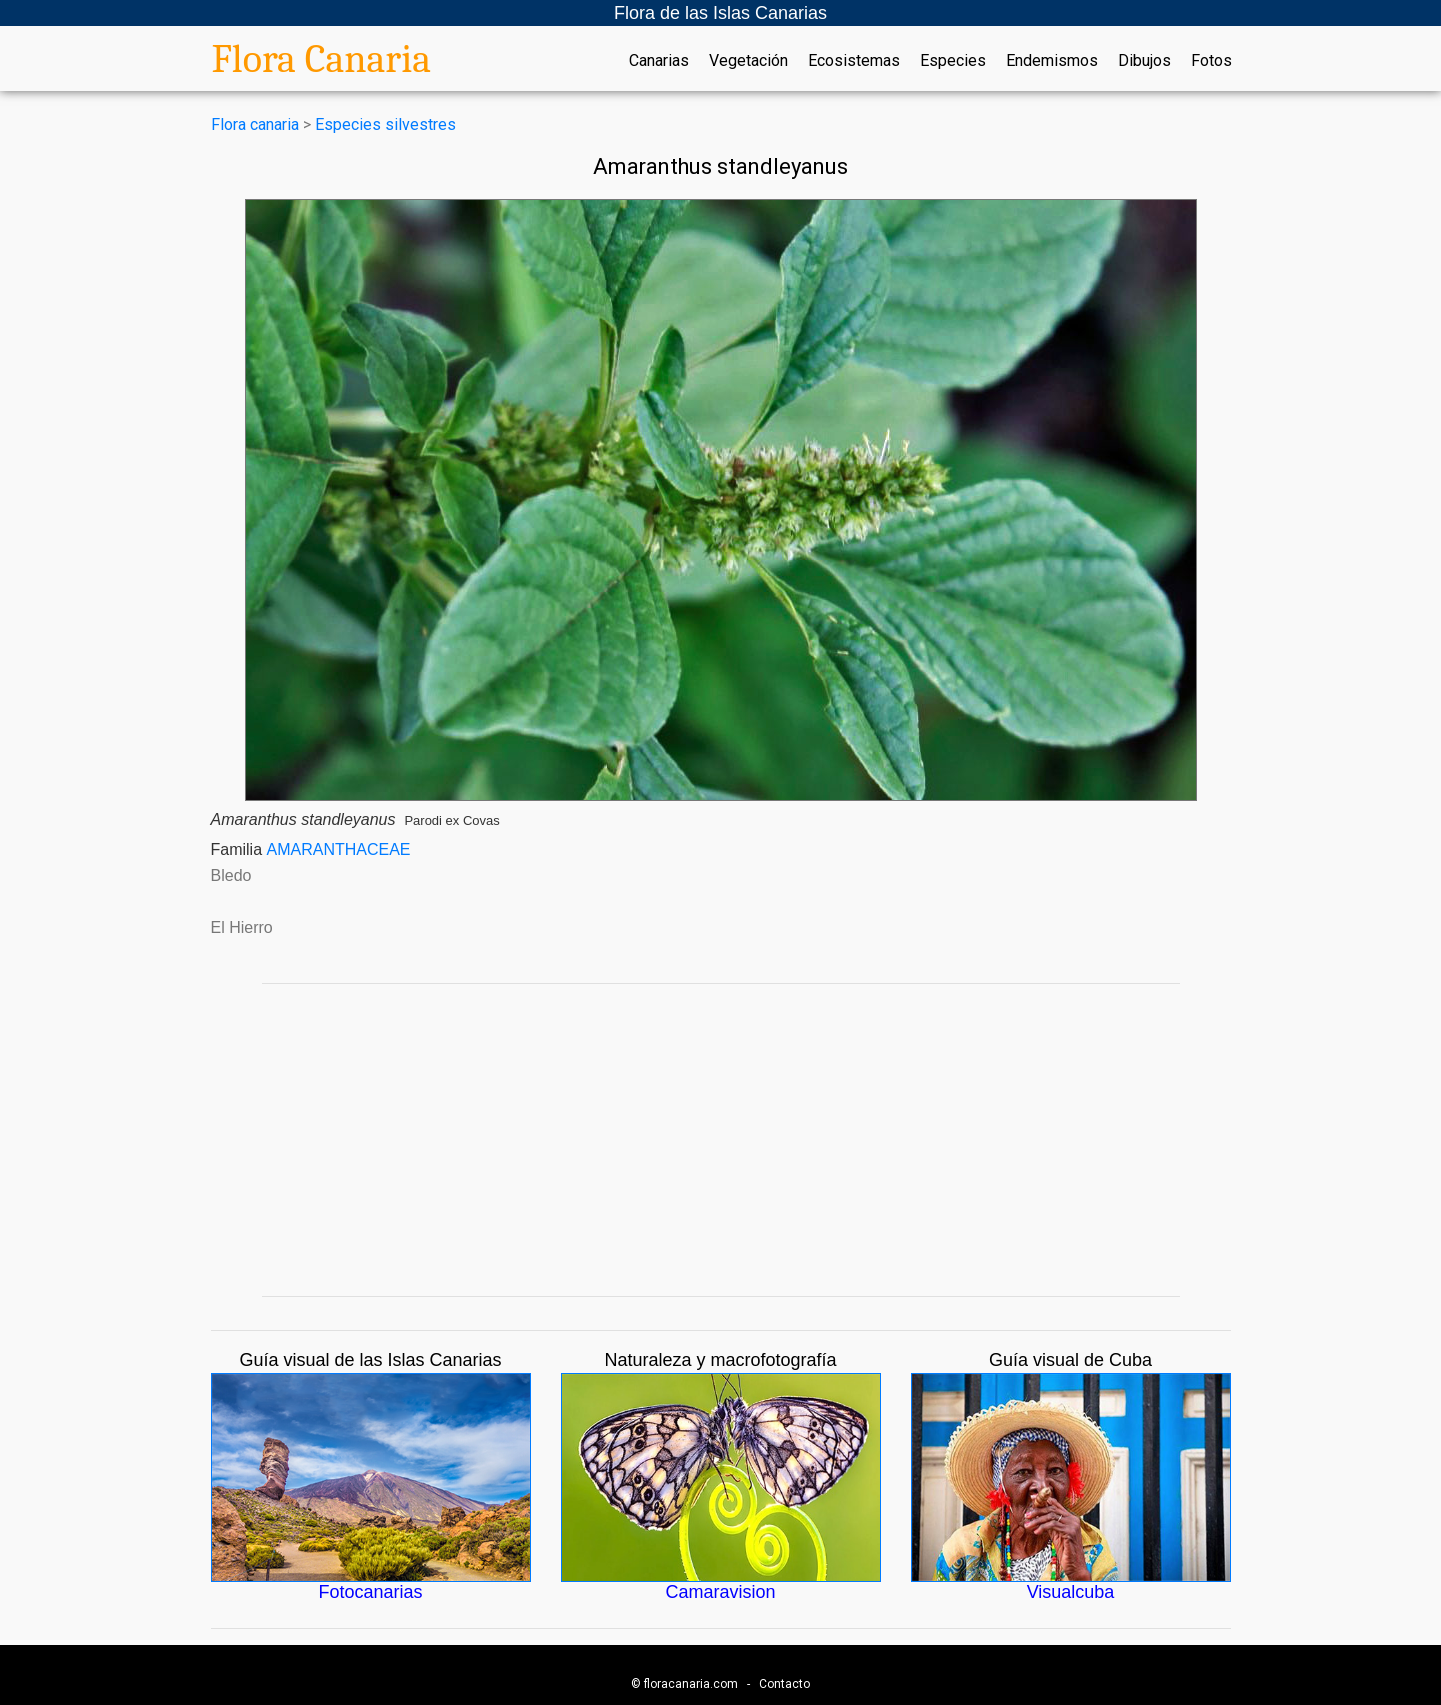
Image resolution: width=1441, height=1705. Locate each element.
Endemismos (1052, 61)
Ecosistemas (854, 61)
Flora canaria (255, 124)
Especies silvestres (385, 124)
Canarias (659, 61)
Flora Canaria (322, 59)
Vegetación (748, 61)
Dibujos (1144, 61)
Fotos (1211, 61)
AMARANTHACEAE (339, 849)
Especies (953, 61)
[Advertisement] (721, 1140)
